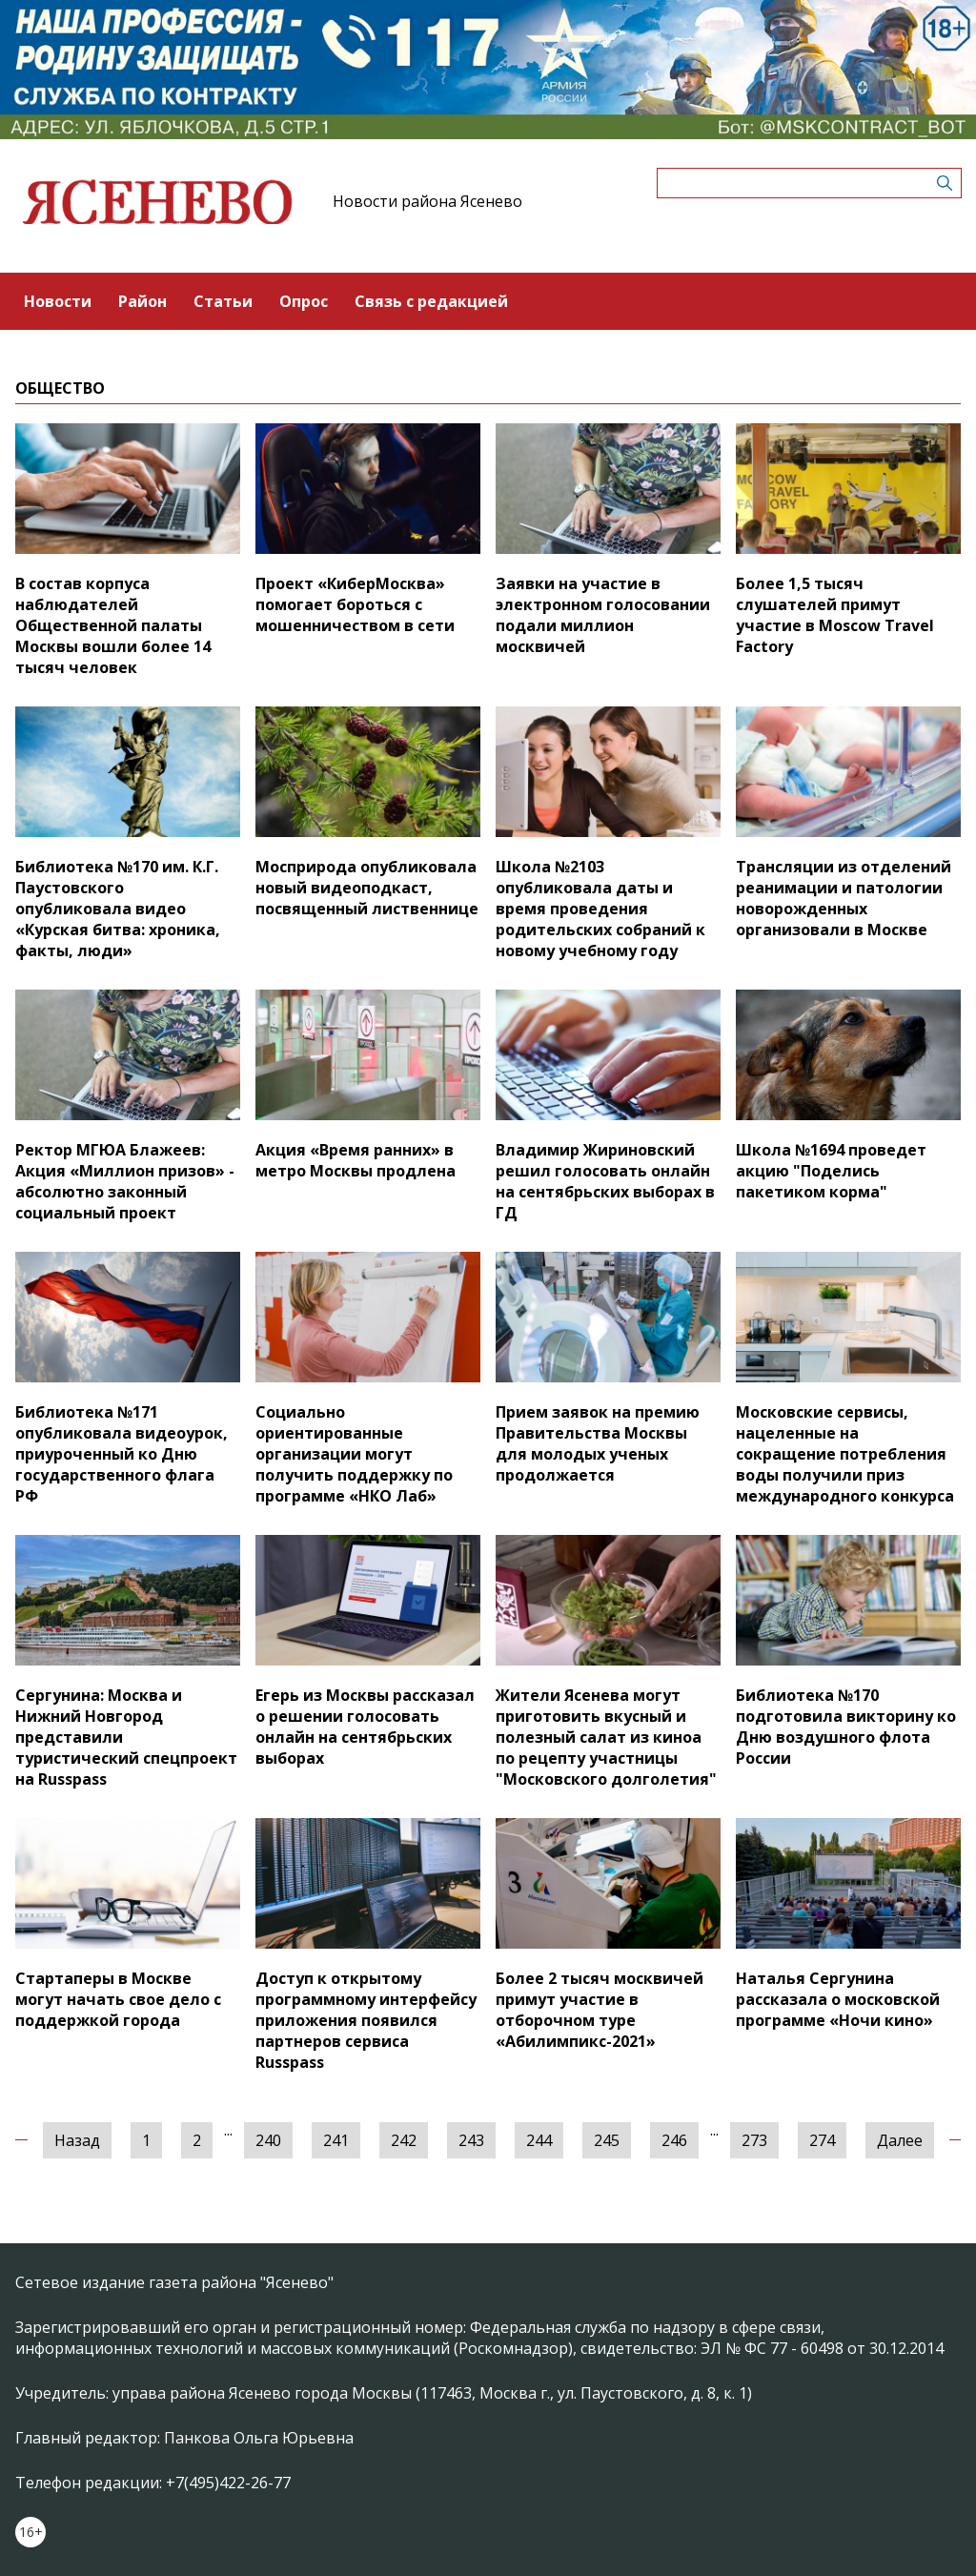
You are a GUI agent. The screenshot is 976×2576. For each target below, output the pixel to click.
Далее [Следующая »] (900, 2140)
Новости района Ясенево (427, 201)
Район (142, 301)
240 (268, 2140)
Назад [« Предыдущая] (77, 2140)
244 (539, 2140)
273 (754, 2140)
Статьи (223, 301)
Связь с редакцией (431, 301)
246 (674, 2140)
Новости (58, 301)
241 (336, 2140)
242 (404, 2140)
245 (607, 2140)
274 (822, 2140)
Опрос (303, 301)
